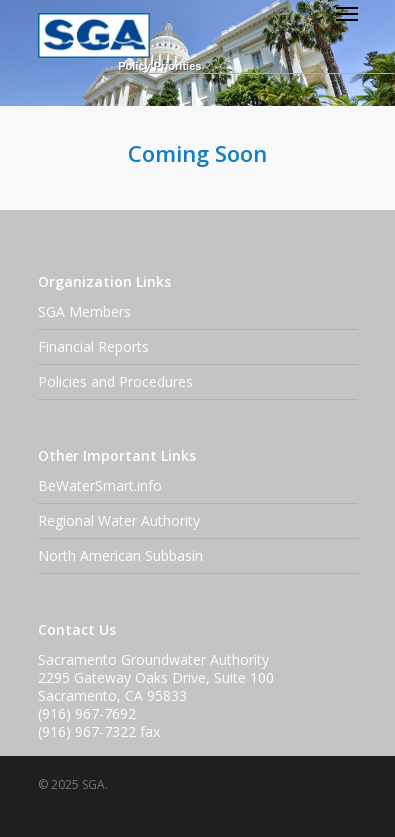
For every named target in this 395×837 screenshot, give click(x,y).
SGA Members (84, 311)
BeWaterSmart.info (100, 485)
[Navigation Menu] (347, 13)
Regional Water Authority (119, 520)
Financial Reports (93, 346)
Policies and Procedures (115, 381)
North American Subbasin (120, 555)
